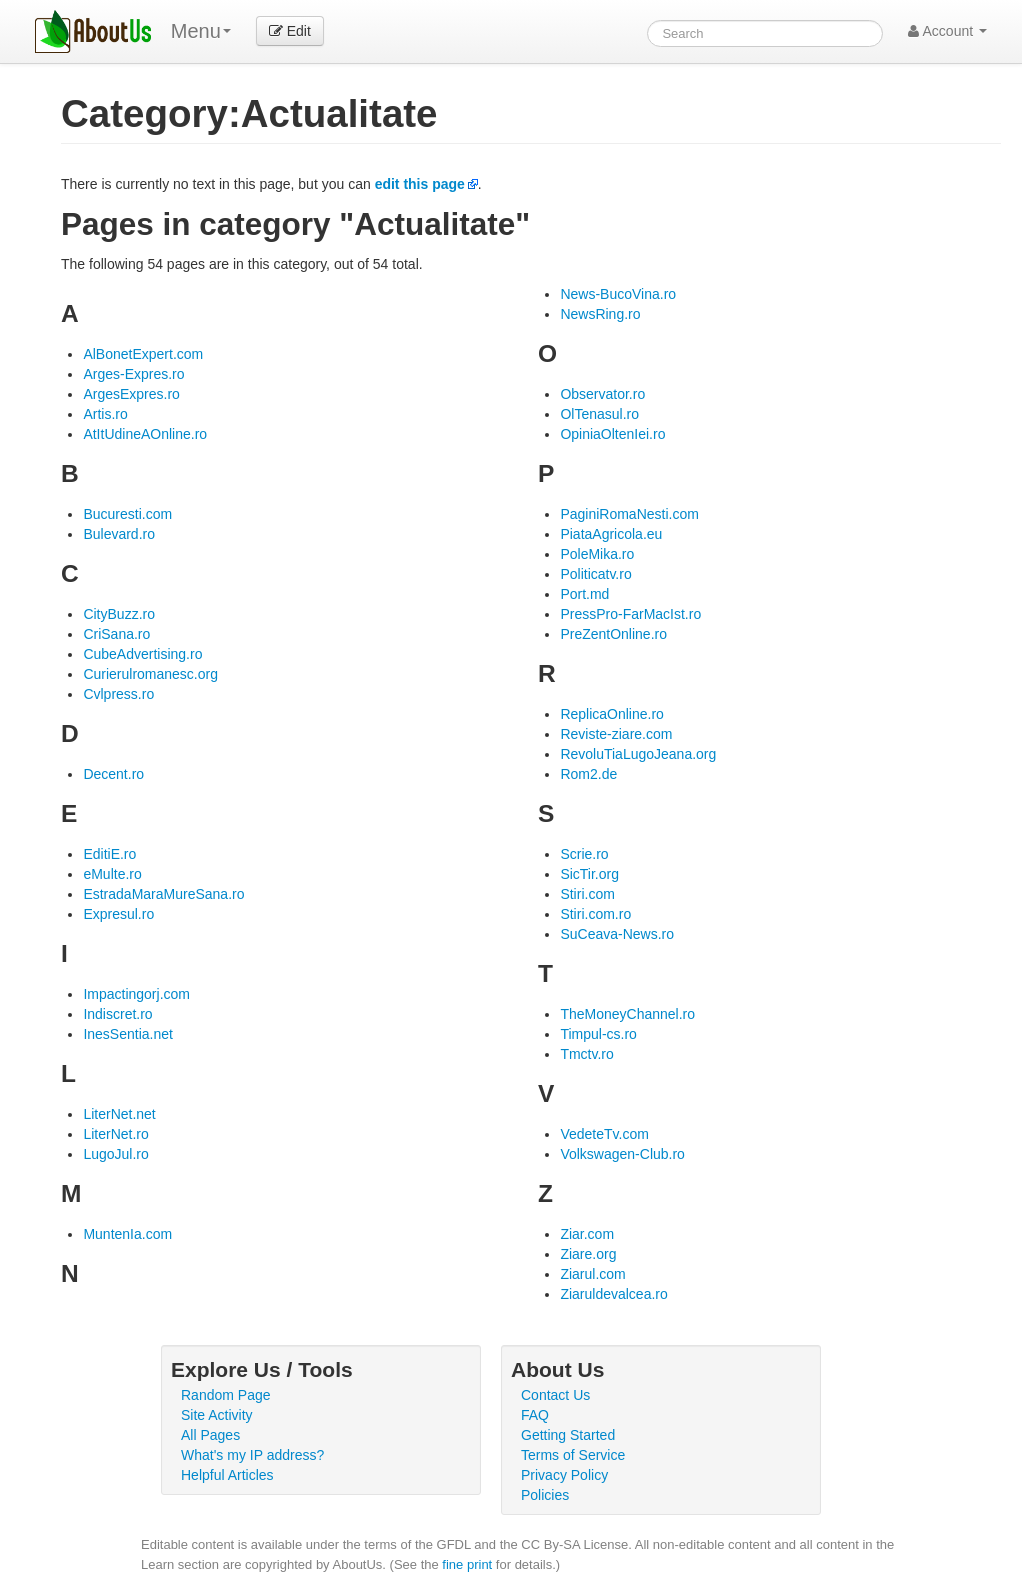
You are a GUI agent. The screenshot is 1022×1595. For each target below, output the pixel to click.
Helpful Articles (227, 1475)
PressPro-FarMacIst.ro (630, 614)
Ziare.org (588, 1254)
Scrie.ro (584, 854)
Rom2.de (588, 774)
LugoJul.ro (115, 1154)
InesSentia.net (128, 1034)
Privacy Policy (564, 1475)
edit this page (420, 184)
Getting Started (568, 1435)
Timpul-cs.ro (598, 1034)
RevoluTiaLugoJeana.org (638, 754)
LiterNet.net (119, 1114)
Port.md (584, 594)
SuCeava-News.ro (617, 934)
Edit (290, 31)
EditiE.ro (109, 854)
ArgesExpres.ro (131, 394)
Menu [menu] (201, 31)
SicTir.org (589, 874)
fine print (467, 1564)
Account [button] (947, 31)
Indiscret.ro (117, 1014)
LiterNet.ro (115, 1134)
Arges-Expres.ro (133, 374)
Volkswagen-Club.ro (622, 1154)
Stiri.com (587, 894)
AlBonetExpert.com (143, 354)
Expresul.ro (118, 914)
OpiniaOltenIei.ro (612, 434)
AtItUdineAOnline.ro (145, 434)
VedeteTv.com (604, 1134)
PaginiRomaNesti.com (629, 514)
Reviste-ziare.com (616, 734)
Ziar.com (587, 1234)
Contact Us (555, 1395)
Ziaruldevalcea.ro (613, 1294)
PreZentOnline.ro (613, 634)
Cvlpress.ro (118, 694)
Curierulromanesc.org (150, 674)
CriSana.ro (116, 634)
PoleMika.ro (597, 554)
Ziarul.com (592, 1274)
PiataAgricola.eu (611, 534)
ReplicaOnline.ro (612, 714)
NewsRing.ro (600, 314)
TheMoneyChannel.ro (627, 1014)
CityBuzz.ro (119, 614)
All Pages (210, 1435)
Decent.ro (113, 774)
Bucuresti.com (127, 514)
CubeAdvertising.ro (142, 654)
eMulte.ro (112, 874)
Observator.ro (602, 394)
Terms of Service (573, 1455)
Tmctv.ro (586, 1054)
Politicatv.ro (595, 574)
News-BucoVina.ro (618, 294)
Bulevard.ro (119, 534)
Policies (545, 1495)
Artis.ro (105, 414)
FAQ (535, 1415)
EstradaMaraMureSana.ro (163, 894)
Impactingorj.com (136, 994)
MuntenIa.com (127, 1234)
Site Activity (217, 1415)
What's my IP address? (252, 1455)
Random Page (226, 1395)
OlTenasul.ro (599, 414)
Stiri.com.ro (595, 914)
